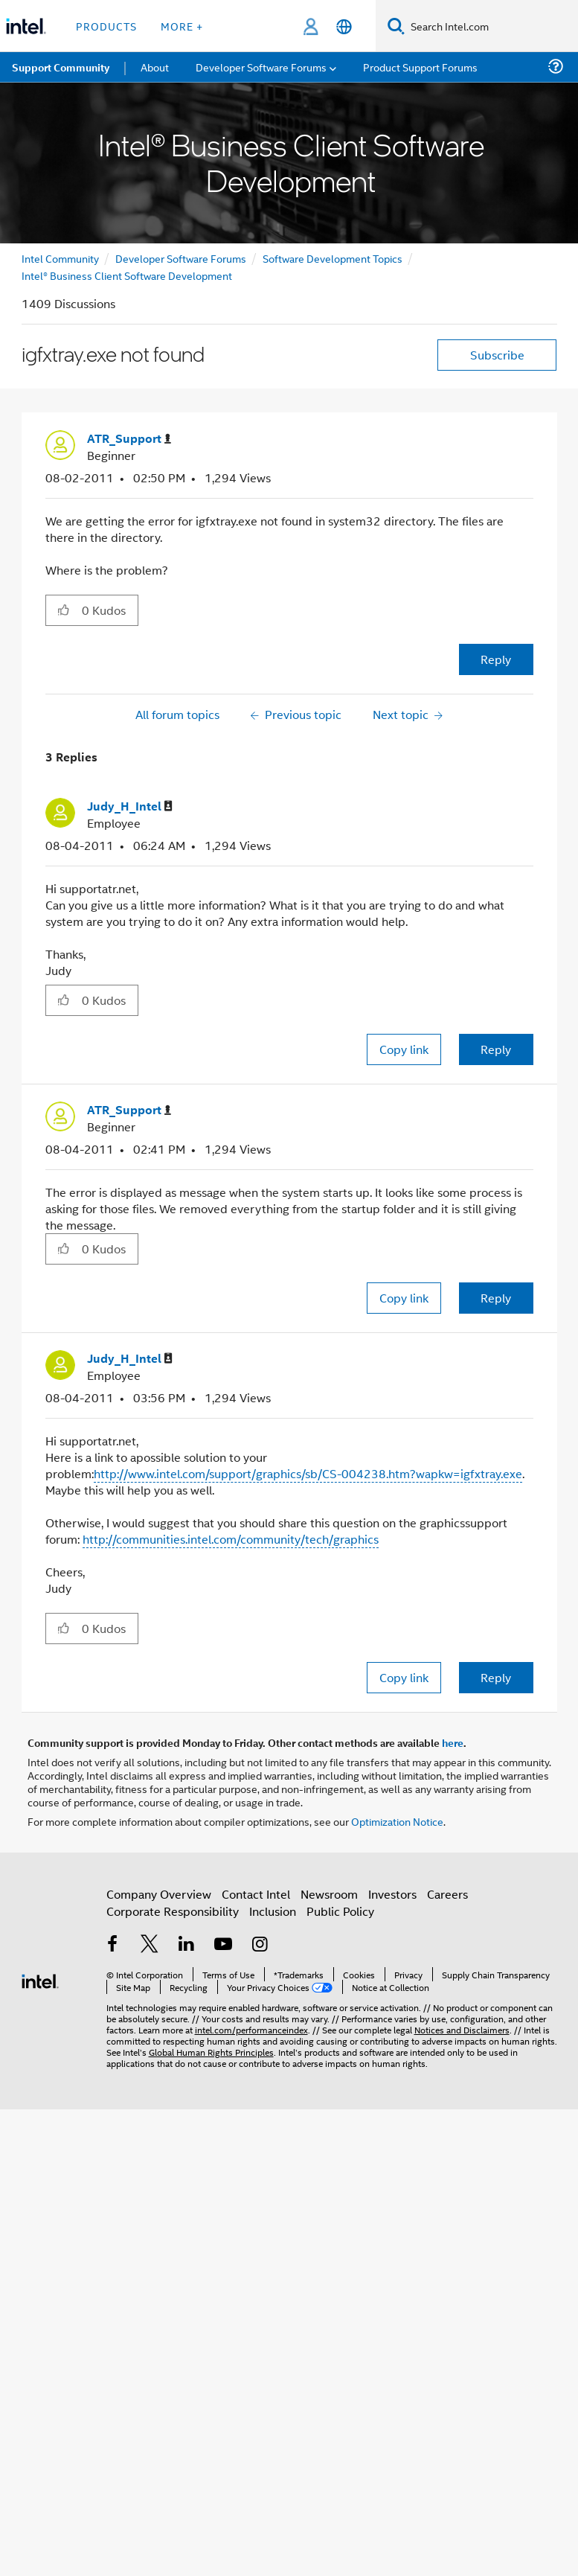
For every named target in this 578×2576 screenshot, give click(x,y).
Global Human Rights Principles (211, 2052)
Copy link (403, 1049)
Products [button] (106, 25)
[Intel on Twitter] (149, 1945)
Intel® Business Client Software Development (127, 275)
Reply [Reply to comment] (496, 1049)
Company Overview (158, 1893)
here (452, 1742)
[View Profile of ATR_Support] (129, 438)
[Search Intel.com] (491, 26)
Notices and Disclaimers (462, 2029)
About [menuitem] (155, 66)
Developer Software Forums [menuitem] (261, 66)
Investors (392, 1893)
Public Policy (340, 1911)
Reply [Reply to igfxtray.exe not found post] (496, 659)
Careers (447, 1893)
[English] (344, 26)
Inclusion (272, 1911)
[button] (63, 609)
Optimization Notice (397, 1821)
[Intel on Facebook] (113, 1945)
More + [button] (182, 25)
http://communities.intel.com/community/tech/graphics (231, 1538)
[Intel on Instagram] (260, 1945)
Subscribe (497, 354)
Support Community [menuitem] (60, 67)
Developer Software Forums (180, 258)
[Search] (396, 25)
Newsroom (329, 1893)
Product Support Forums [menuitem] (420, 66)
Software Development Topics (332, 258)
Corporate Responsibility (172, 1911)
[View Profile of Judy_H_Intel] (130, 806)
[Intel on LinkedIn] (186, 1945)
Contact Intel (256, 1893)
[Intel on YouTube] (223, 1945)
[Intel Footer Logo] (40, 1979)
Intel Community (60, 258)
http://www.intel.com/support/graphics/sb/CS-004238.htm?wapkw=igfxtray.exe (308, 1473)
